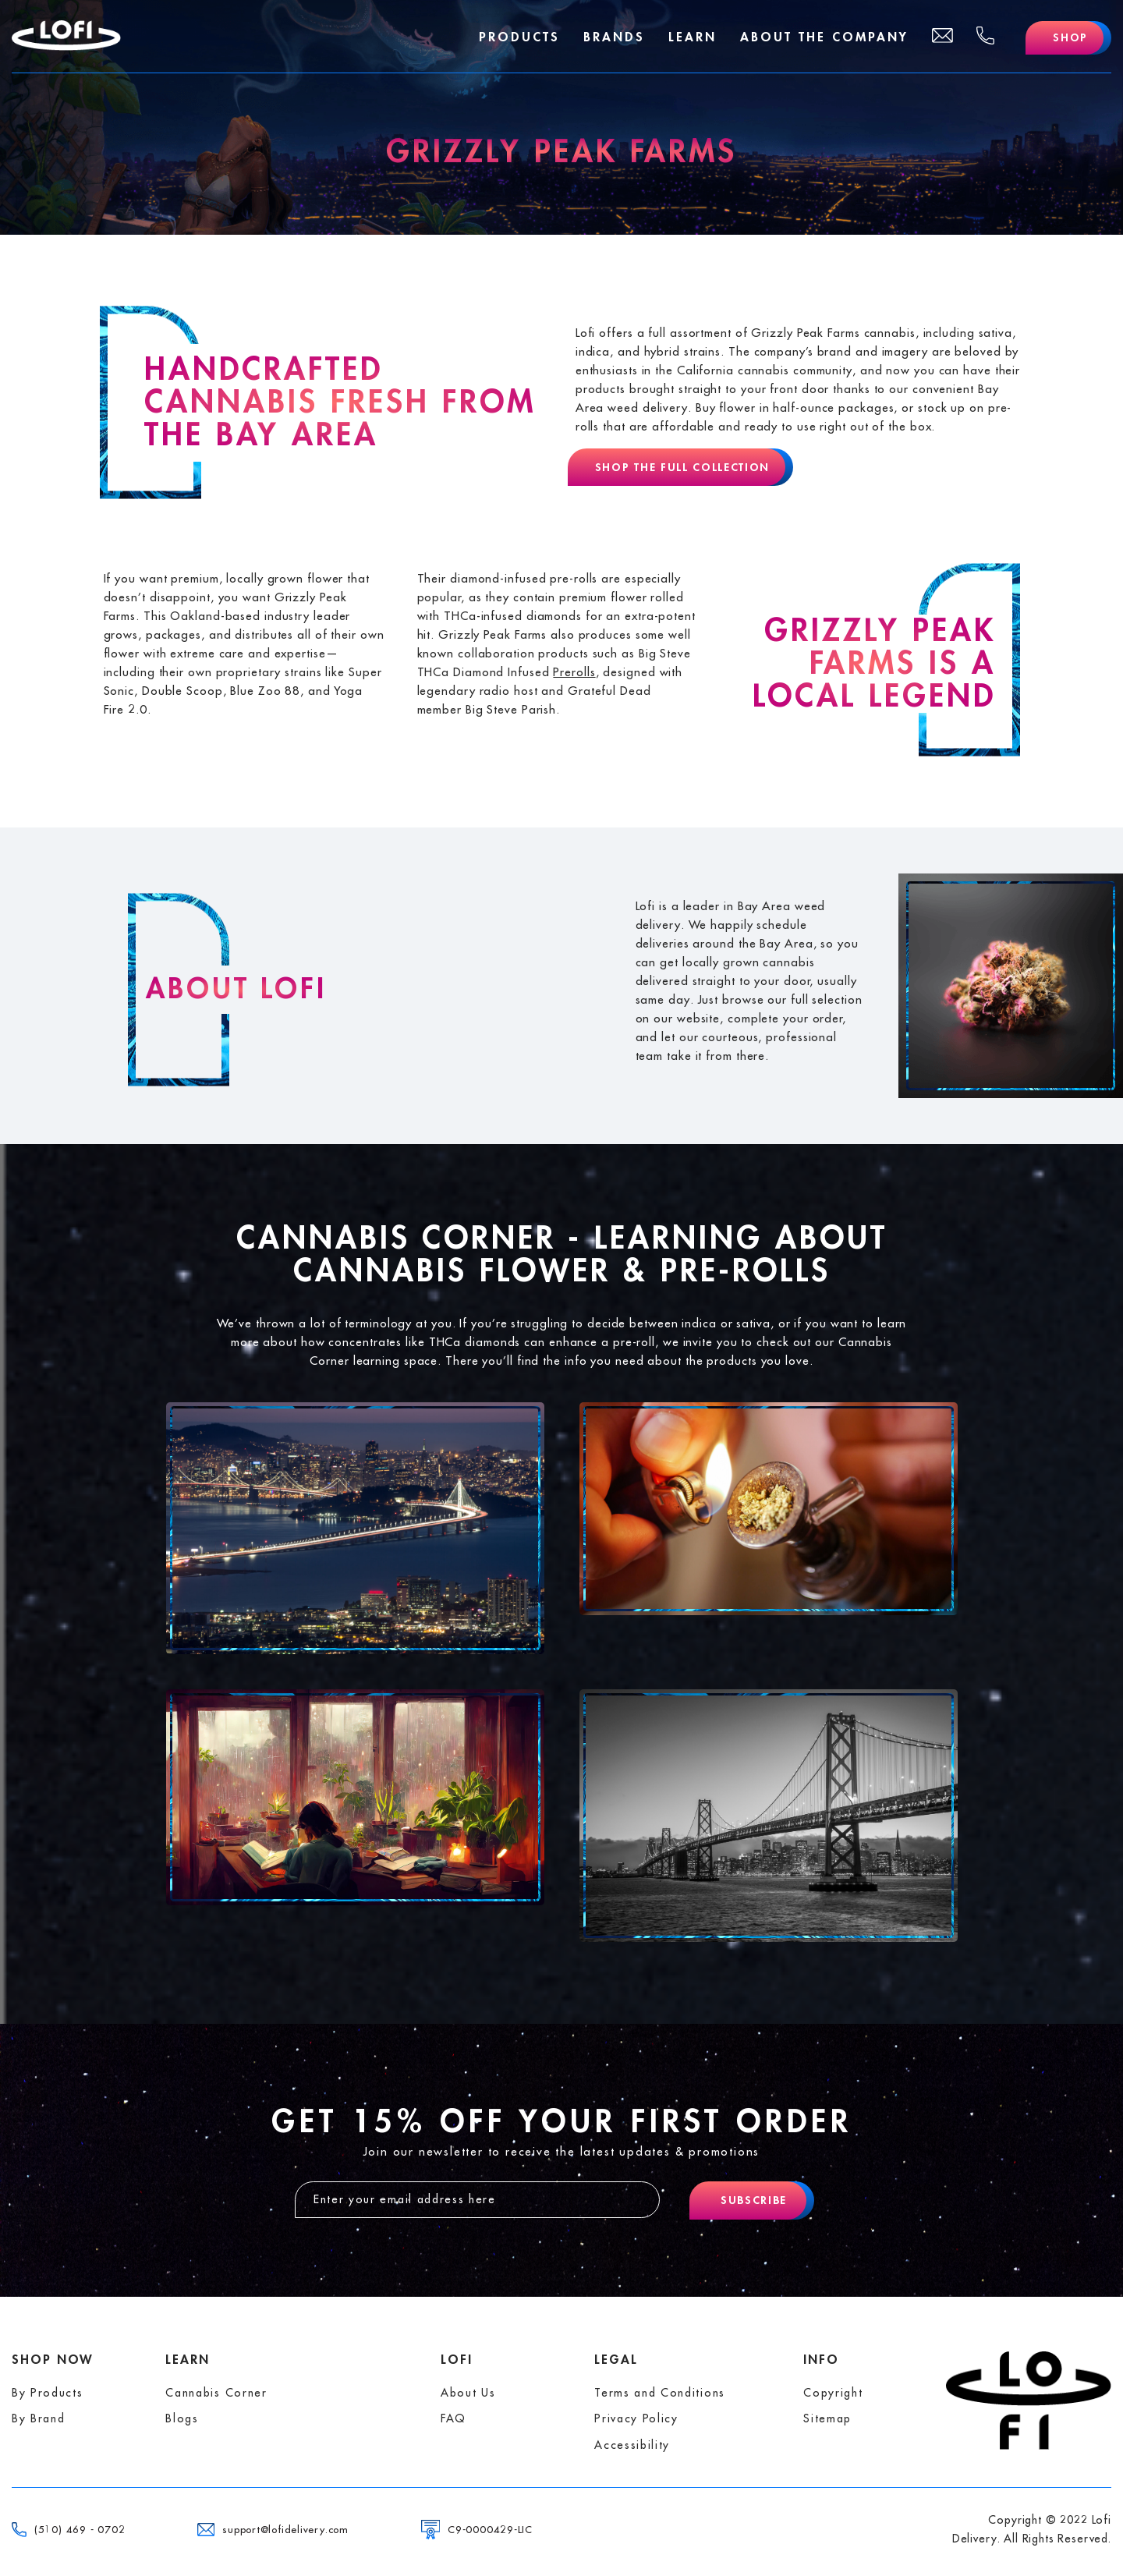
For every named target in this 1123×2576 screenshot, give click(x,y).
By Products (47, 2392)
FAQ (453, 2418)
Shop (1070, 37)
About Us (468, 2392)
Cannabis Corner (216, 2392)
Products (519, 37)
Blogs (181, 2418)
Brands (614, 37)
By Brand (38, 2418)
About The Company (824, 37)
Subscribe (754, 2200)
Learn (692, 37)
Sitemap (827, 2418)
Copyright (833, 2392)
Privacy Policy (636, 2418)
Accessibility (632, 2445)
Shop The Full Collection (682, 467)
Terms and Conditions (659, 2392)
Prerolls (574, 673)
